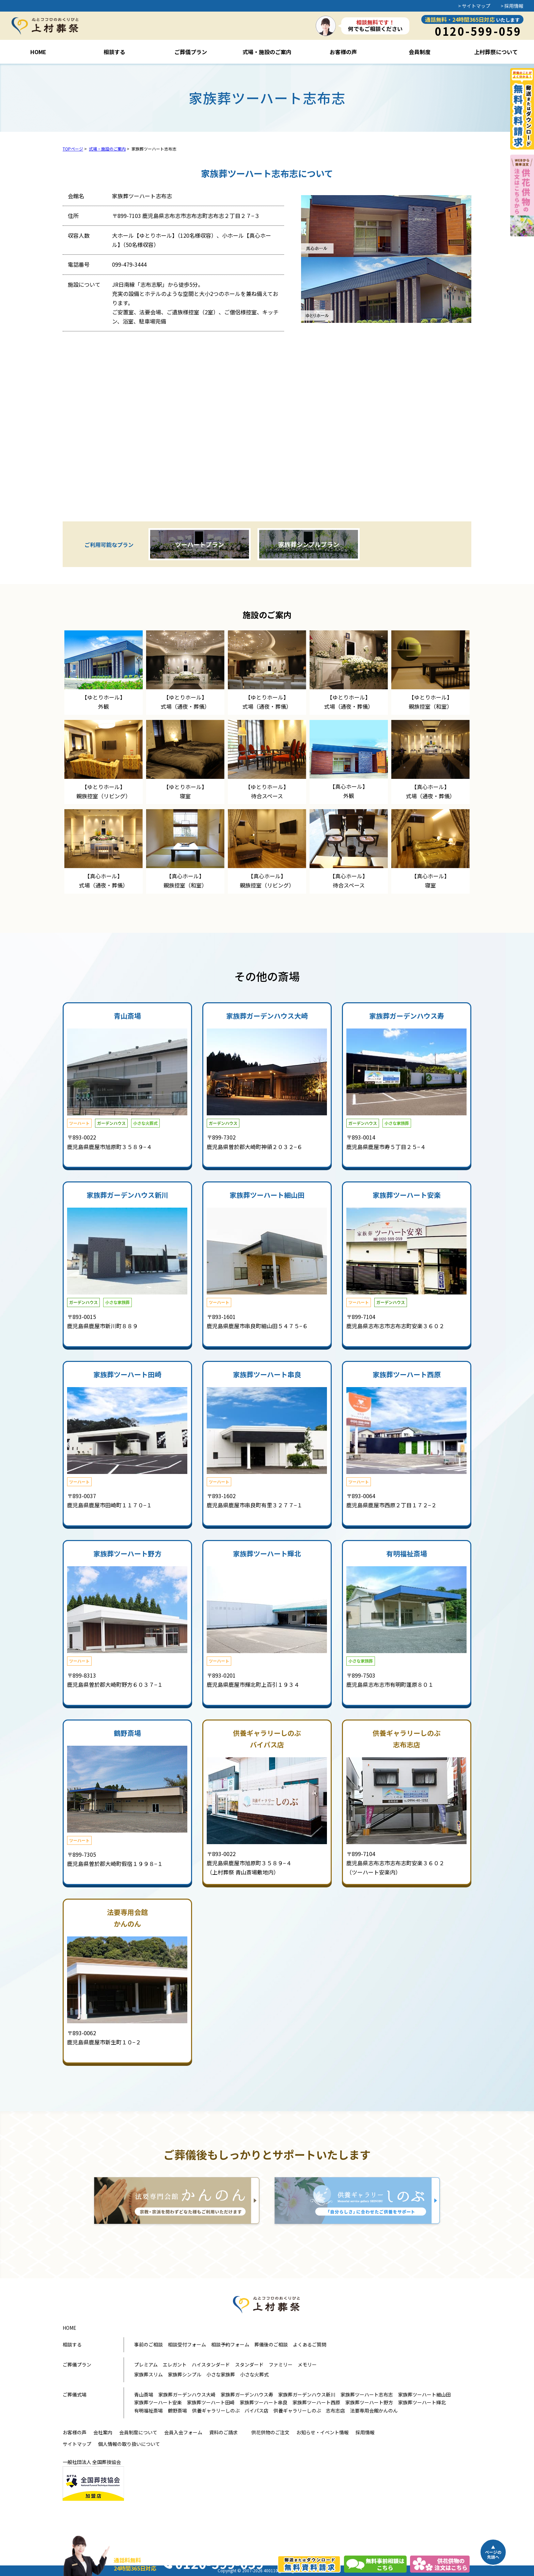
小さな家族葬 (220, 2374)
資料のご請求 (223, 2432)
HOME (69, 2327)
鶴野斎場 (177, 2410)
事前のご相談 (148, 2344)
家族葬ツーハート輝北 (422, 2402)
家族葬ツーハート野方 (369, 2402)
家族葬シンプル (184, 2374)
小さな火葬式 (254, 2374)
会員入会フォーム (183, 2432)
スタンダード (249, 2364)
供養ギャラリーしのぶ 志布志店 (309, 2410)
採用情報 (365, 2432)
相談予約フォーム (230, 2344)
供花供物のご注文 (270, 2432)
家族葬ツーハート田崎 (211, 2402)
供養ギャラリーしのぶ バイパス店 (230, 2410)
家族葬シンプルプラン (308, 544)
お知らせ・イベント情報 (322, 2432)
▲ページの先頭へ (493, 2552)
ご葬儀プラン (77, 2364)
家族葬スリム (148, 2374)
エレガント (175, 2364)
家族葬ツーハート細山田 (424, 2394)
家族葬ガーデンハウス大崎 (187, 2394)
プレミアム (146, 2364)
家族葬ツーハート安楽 (158, 2402)
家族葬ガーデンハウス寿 (247, 2394)
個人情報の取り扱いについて (129, 2443)
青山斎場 (143, 2394)
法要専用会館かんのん (374, 2410)
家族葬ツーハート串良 (263, 2402)
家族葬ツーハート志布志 (367, 2394)
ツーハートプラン (199, 544)
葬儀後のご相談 (271, 2344)
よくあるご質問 (309, 2344)
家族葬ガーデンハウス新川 (306, 2394)
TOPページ (73, 149)
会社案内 (102, 2432)
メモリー (307, 2364)
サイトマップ (77, 2443)
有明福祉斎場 (148, 2410)
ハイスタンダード (211, 2364)
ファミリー (281, 2364)
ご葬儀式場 (75, 2394)
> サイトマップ (474, 5)
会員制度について (138, 2432)
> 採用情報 (512, 5)
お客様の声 (75, 2432)
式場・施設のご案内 (107, 149)
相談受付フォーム (187, 2344)
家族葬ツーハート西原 (316, 2402)
